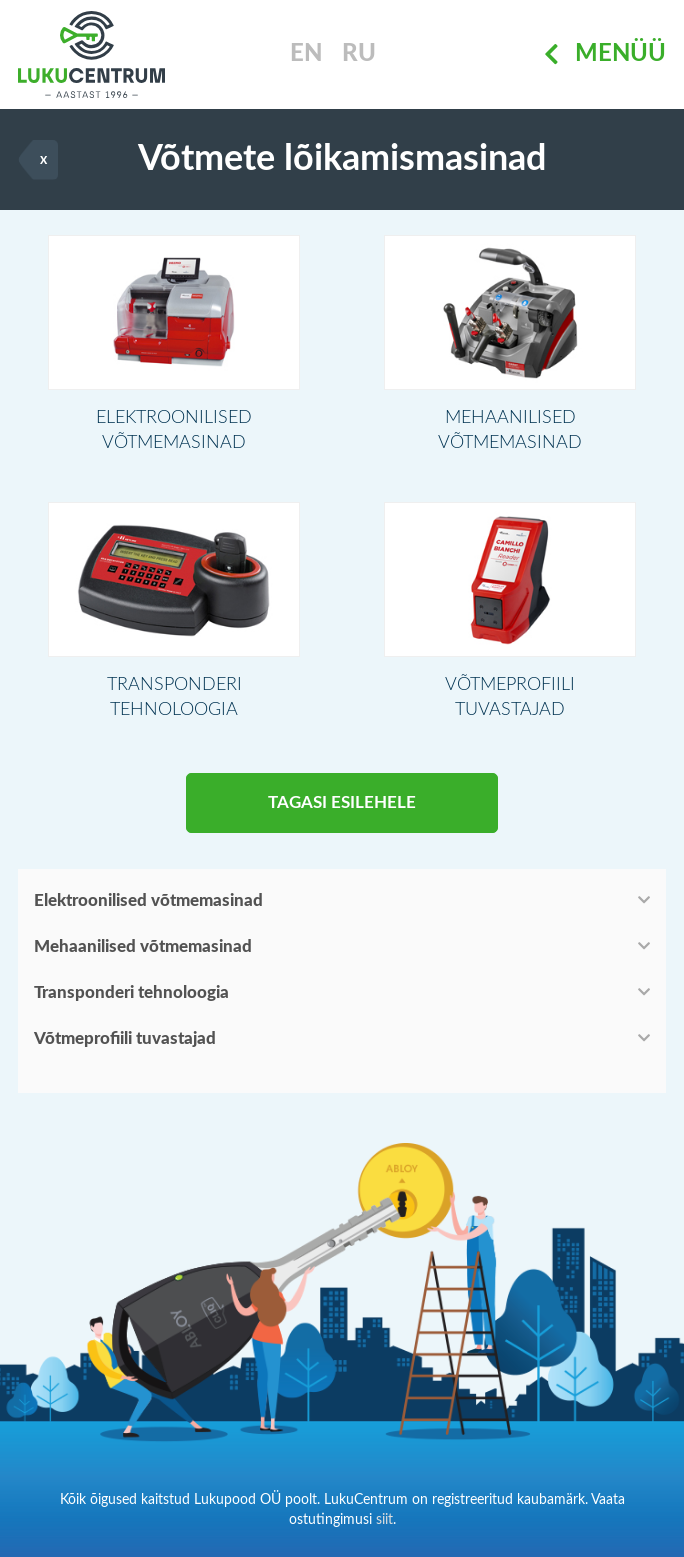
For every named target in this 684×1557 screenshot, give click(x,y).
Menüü (605, 55)
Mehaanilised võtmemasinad (143, 946)
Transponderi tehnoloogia (131, 992)
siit (384, 1520)
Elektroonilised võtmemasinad (148, 900)
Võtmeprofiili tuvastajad (125, 1038)
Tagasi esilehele (342, 802)
